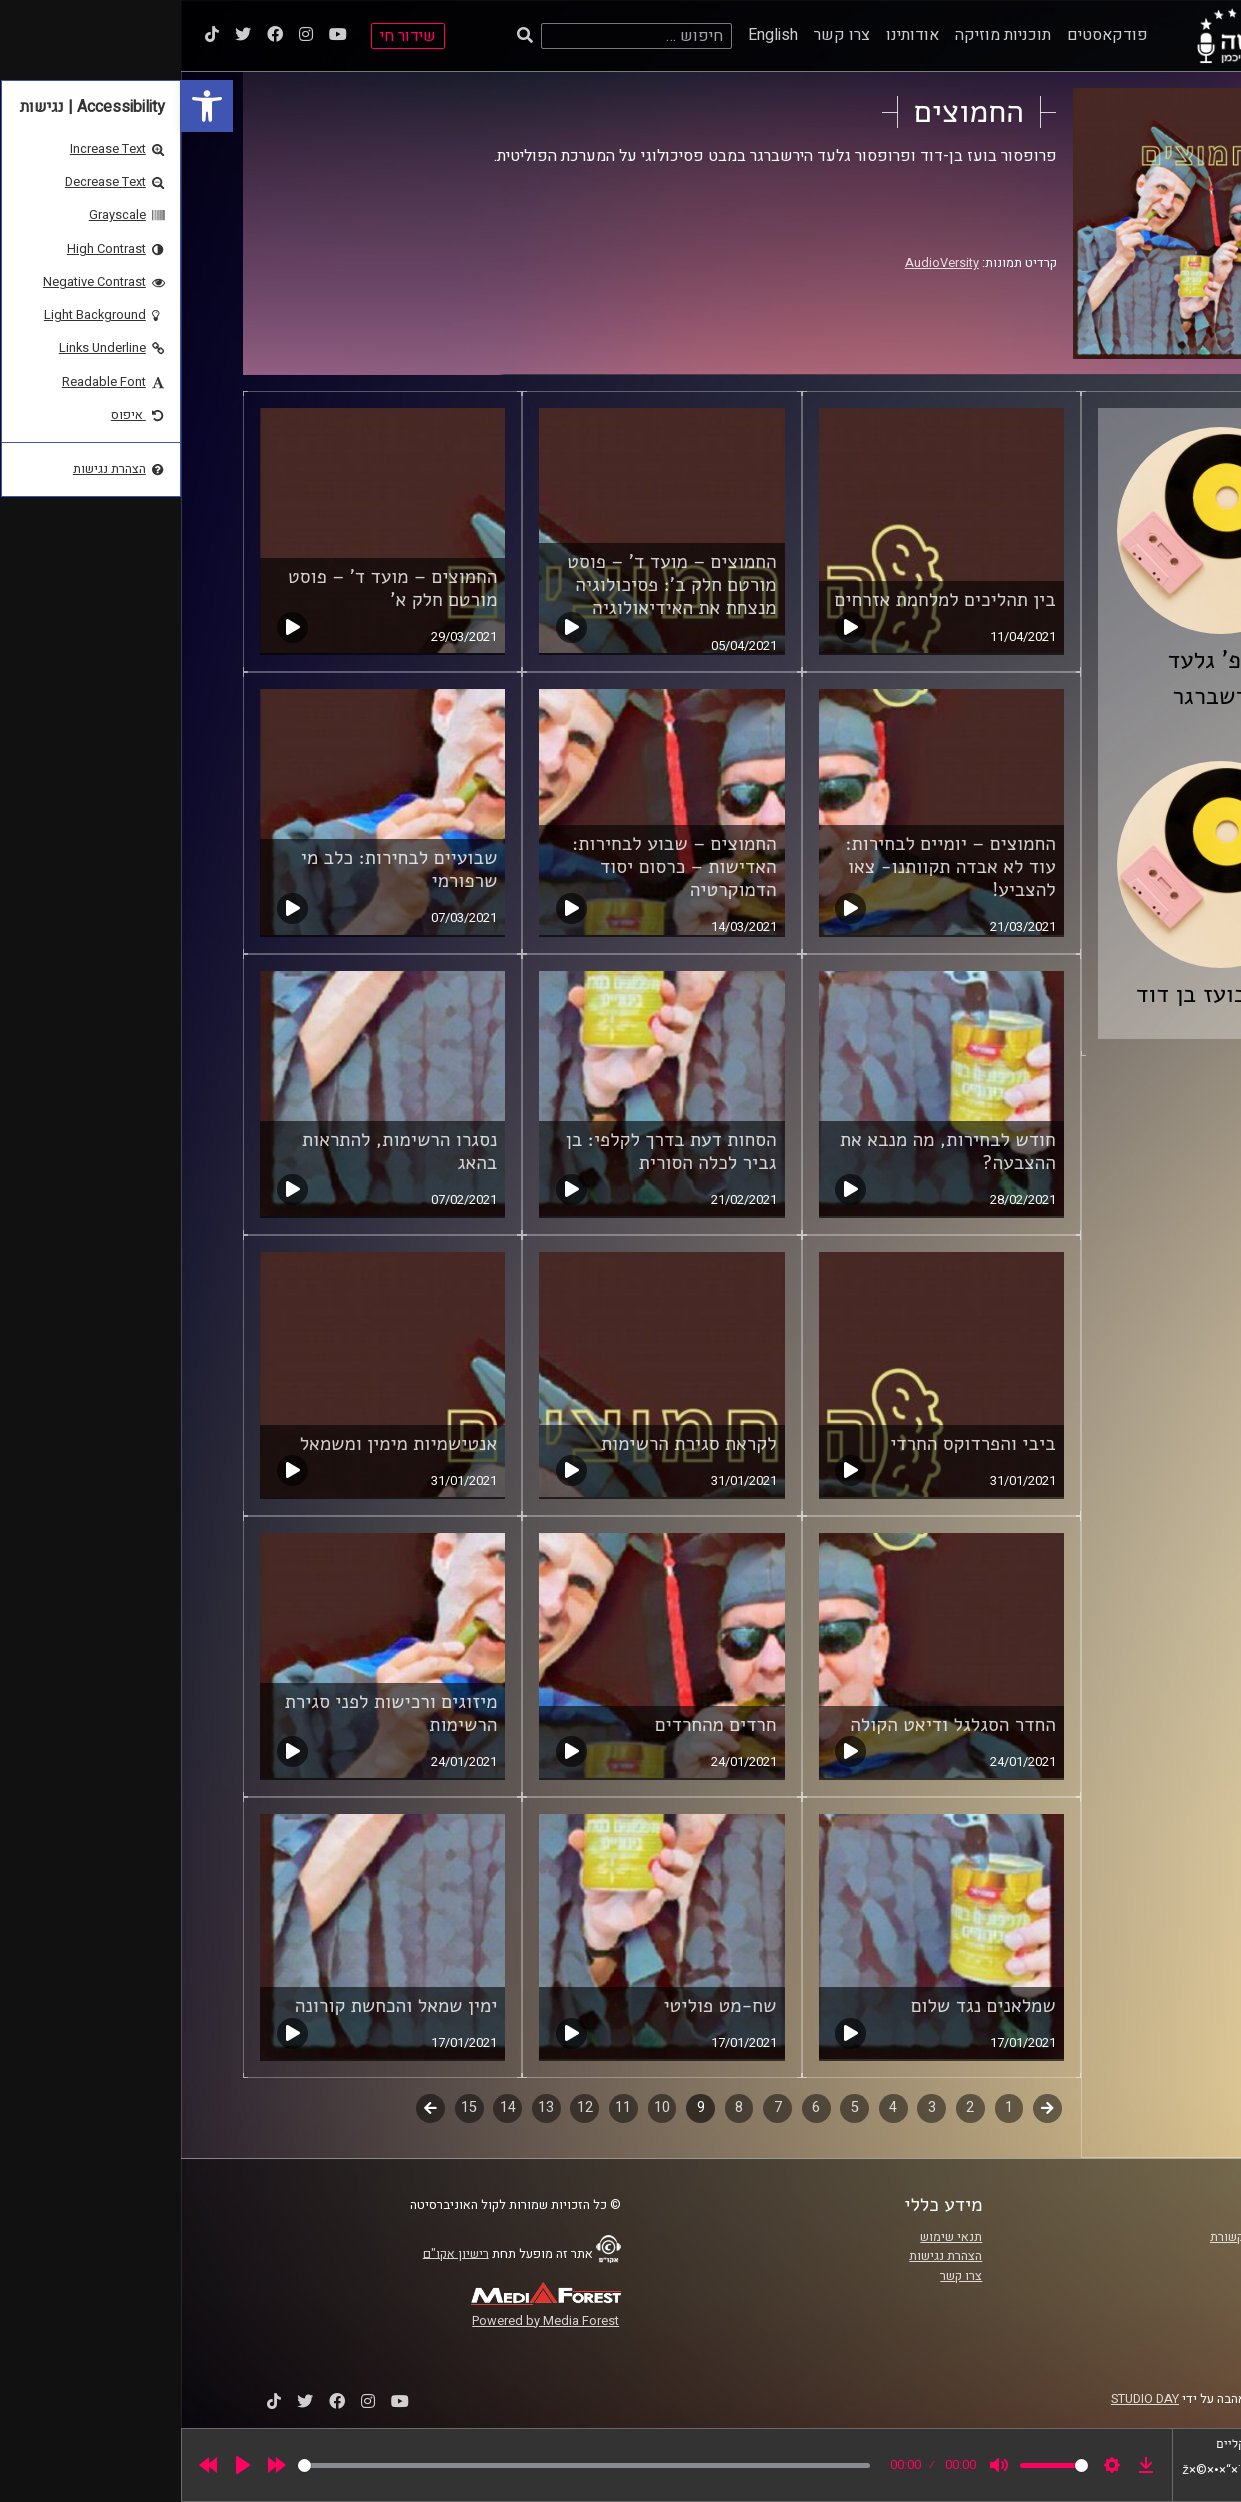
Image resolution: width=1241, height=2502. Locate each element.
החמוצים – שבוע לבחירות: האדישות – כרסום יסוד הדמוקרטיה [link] (493, 867)
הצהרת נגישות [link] (764, 2256)
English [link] (592, 35)
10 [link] (481, 2107)
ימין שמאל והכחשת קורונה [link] (215, 2006)
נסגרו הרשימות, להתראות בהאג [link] (218, 1151)
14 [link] (327, 2107)
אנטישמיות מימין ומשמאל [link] (218, 1444)
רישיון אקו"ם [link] (275, 2253)
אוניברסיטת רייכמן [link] (1114, 2256)
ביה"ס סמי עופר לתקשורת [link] (1096, 2237)
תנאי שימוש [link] (770, 2237)
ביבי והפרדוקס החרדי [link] (792, 1444)
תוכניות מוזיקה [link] (822, 35)
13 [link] (365, 2107)
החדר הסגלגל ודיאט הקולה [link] (771, 1725)
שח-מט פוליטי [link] (538, 2006)
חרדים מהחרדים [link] (535, 1725)
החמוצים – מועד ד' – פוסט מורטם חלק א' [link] (211, 588)
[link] (26, 106)
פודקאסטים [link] (926, 35)
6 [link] (635, 2107)
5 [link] (674, 2107)
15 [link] (288, 2107)
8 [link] (558, 2107)
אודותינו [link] (731, 35)
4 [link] (712, 2107)
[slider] (403, 2465)
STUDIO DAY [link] (964, 2399)
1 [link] (828, 2107)
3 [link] (751, 2107)
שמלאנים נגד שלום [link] (802, 2006)
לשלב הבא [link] (249, 2110)
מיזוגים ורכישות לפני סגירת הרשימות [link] (210, 1713)
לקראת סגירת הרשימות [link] (508, 1444)
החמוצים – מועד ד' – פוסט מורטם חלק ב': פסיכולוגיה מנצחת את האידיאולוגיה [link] (490, 585)
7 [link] (597, 2107)
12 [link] (404, 2107)
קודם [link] (866, 2107)
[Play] (62, 2465)
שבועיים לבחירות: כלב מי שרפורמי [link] (218, 869)
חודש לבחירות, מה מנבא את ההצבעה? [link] (767, 1151)
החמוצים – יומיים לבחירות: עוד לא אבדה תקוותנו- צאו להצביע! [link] (769, 867)
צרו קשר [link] (661, 35)
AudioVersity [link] (761, 263)
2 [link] (789, 2107)
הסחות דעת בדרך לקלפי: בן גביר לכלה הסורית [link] (490, 1151)
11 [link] (442, 2107)
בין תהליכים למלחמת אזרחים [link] (764, 600)
